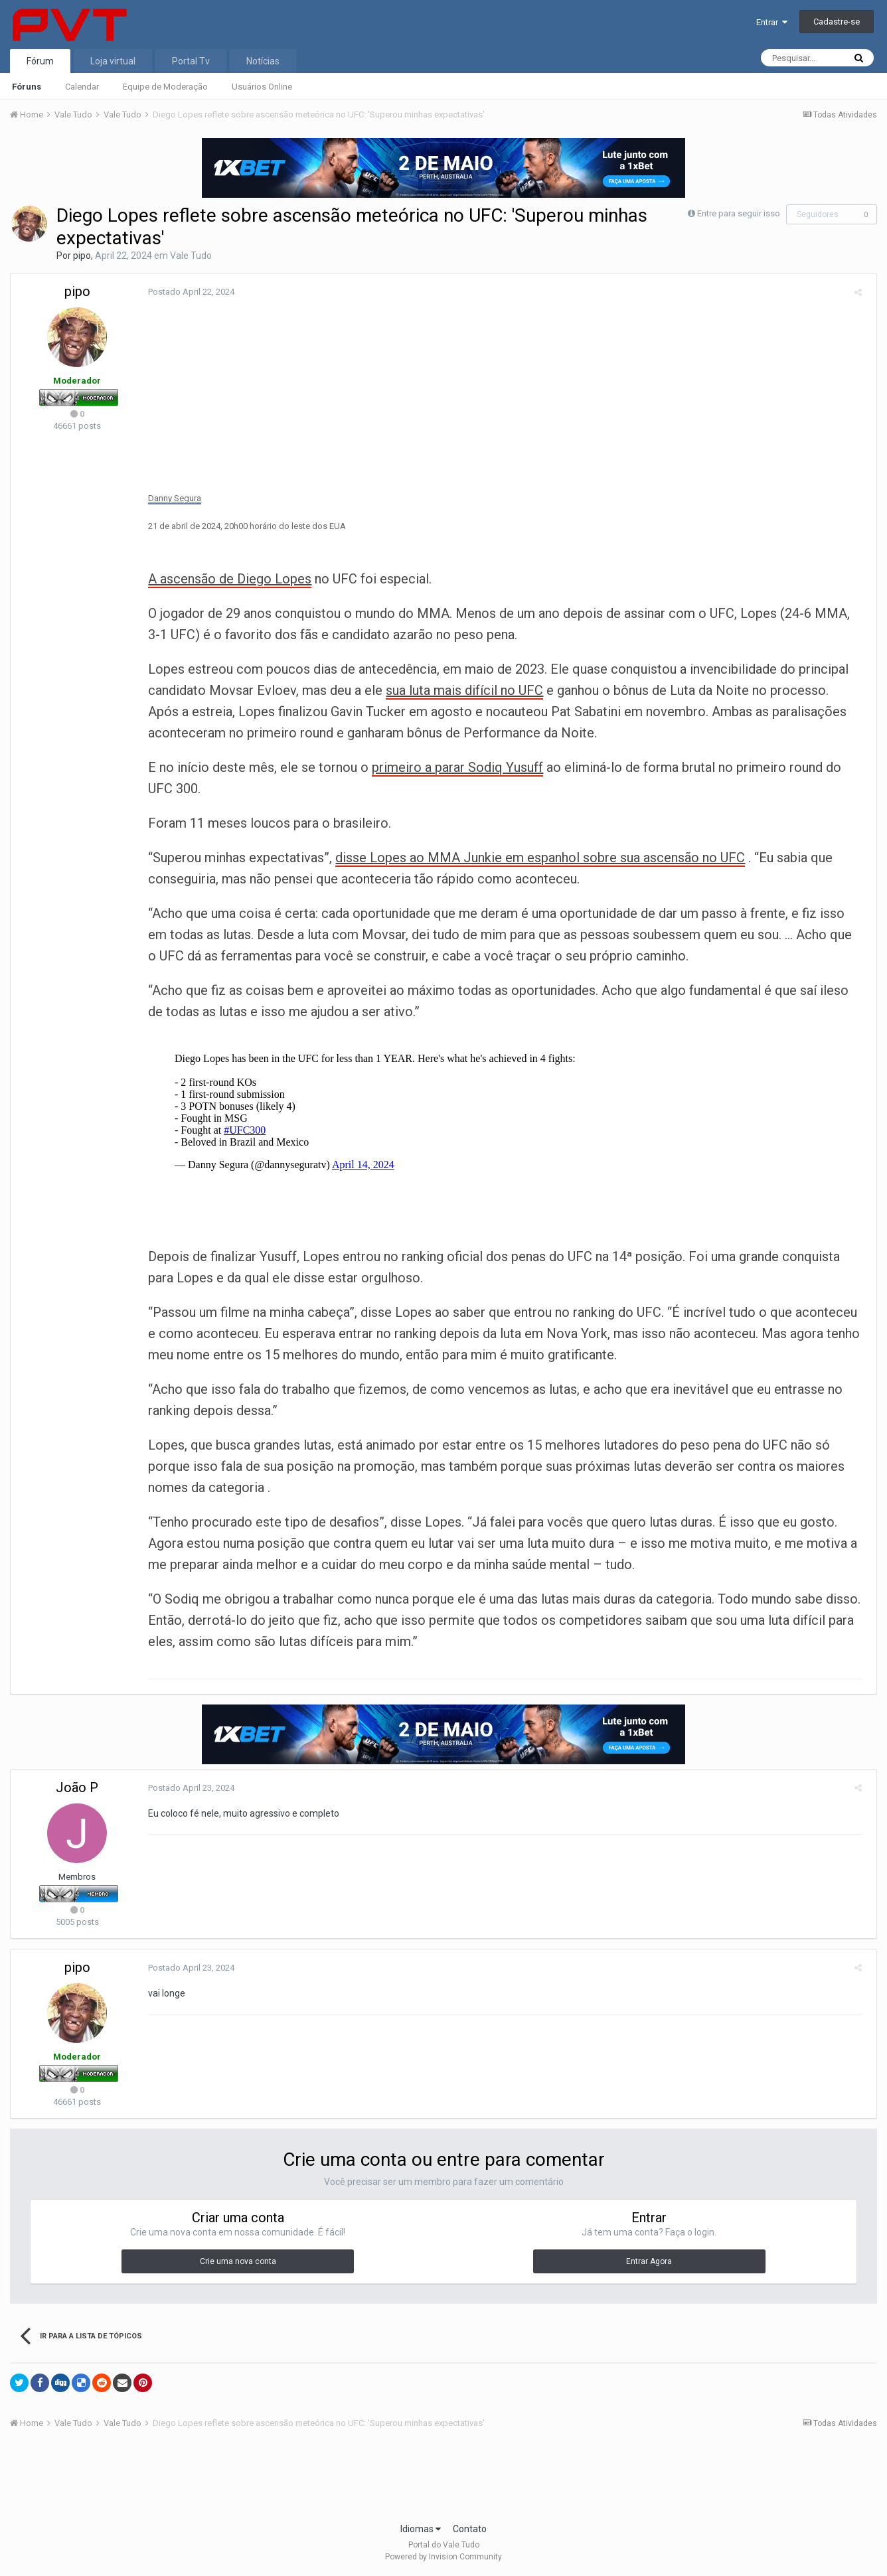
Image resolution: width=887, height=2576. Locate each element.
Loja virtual (112, 61)
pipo (82, 255)
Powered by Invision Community (443, 2556)
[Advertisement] (443, 2480)
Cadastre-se (836, 22)
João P (77, 1787)
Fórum (40, 61)
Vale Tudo (191, 255)
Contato (470, 2529)
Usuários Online (262, 87)
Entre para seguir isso (738, 213)
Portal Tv (191, 61)
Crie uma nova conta (238, 2261)
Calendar (82, 87)
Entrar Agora (649, 2261)
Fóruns (26, 87)
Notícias (263, 61)
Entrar (771, 22)
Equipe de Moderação (165, 87)
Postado (186, 292)
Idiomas (420, 2529)
